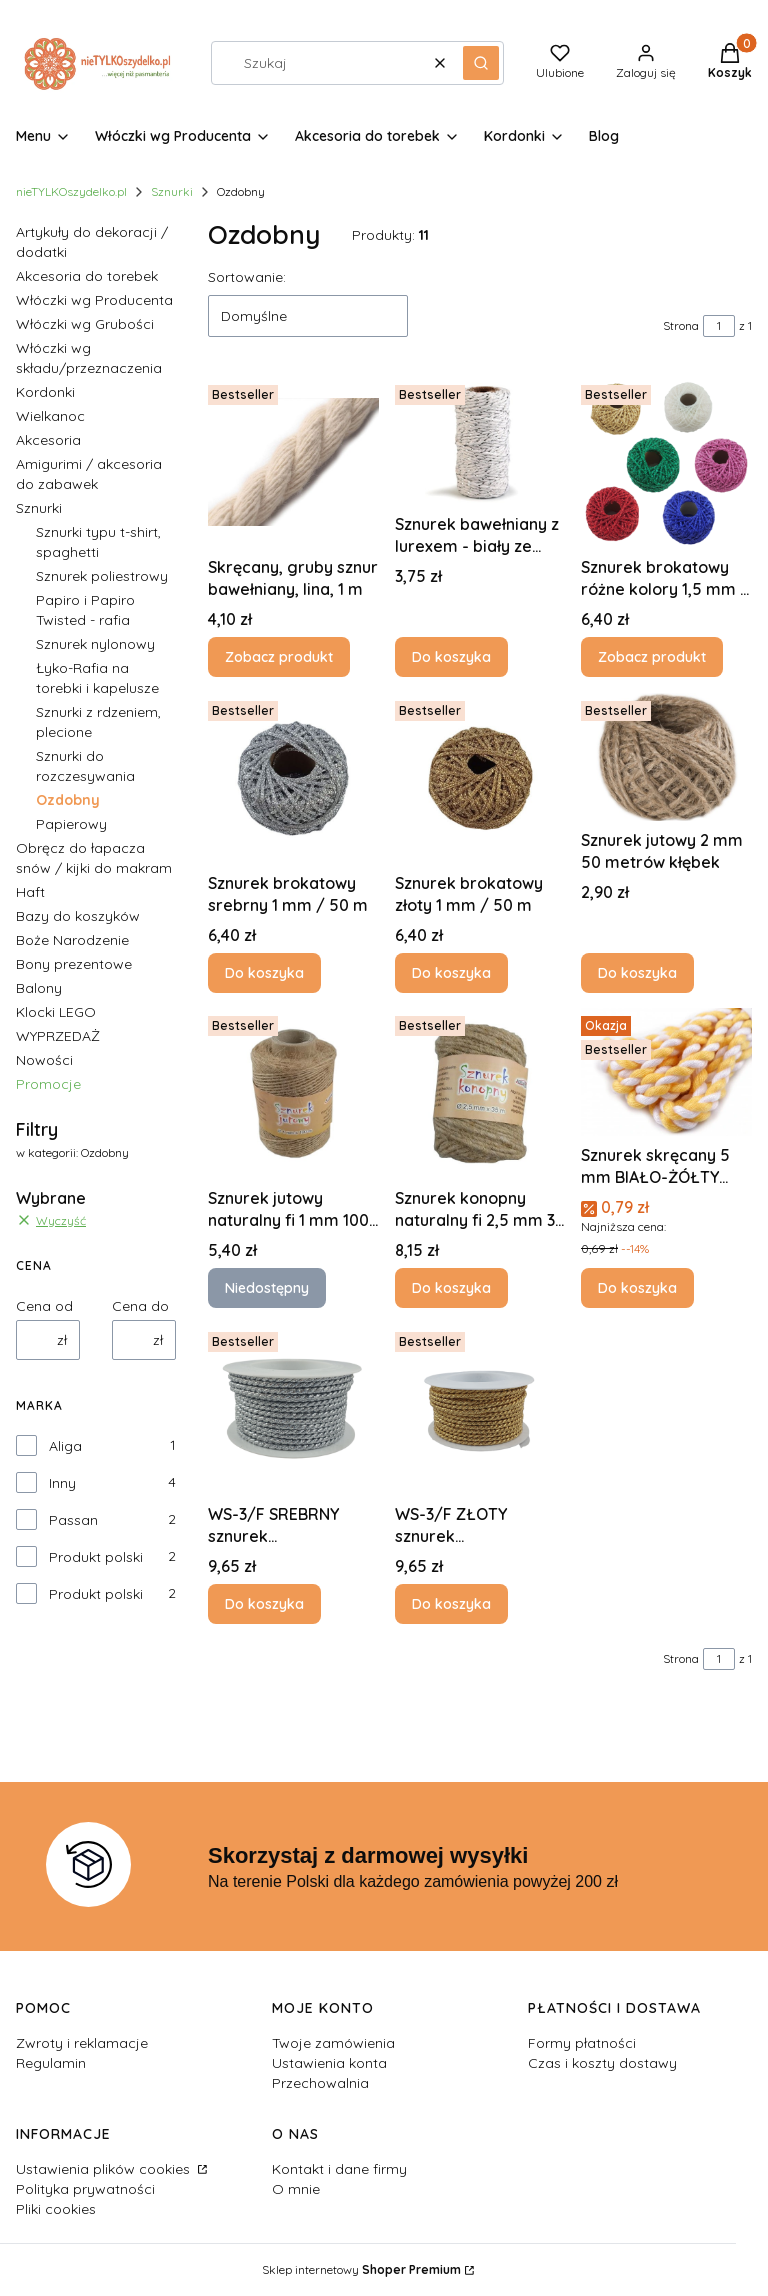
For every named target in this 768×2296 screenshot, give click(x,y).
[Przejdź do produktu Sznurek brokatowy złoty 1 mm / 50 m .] (480, 778)
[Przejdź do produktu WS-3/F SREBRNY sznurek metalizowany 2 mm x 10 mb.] (293, 1409)
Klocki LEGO (56, 1012)
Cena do (140, 1306)
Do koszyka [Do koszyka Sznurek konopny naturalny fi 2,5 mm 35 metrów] (451, 1288)
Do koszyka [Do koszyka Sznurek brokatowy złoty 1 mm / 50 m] (451, 972)
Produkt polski (96, 1557)
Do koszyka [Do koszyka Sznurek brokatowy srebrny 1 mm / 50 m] (264, 972)
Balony (39, 988)
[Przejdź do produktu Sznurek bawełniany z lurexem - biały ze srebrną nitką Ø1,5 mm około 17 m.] (480, 441)
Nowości (44, 1060)
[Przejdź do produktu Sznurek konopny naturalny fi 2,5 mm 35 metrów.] (480, 1093)
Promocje (48, 1084)
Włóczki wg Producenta (94, 300)
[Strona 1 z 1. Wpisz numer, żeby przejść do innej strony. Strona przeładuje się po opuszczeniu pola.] (719, 326)
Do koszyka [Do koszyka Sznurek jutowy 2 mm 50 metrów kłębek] (637, 972)
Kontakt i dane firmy (339, 2169)
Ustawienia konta (329, 2063)
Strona (681, 325)
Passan (73, 1520)
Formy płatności (582, 2043)
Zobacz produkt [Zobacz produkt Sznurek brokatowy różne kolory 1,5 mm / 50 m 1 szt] (652, 657)
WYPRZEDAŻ (58, 1036)
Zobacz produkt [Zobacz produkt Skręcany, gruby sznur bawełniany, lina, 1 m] (279, 657)
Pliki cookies (56, 2209)
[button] (481, 63)
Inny (62, 1483)
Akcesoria (48, 440)
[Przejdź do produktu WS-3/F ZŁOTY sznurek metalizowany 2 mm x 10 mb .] (480, 1409)
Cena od (44, 1306)
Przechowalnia (320, 2083)
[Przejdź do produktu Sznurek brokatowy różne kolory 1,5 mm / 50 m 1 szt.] (666, 462)
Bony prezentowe (74, 964)
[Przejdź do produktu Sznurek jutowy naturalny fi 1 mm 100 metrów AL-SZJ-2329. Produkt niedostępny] (293, 1093)
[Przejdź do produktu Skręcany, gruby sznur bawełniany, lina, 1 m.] (293, 462)
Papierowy (71, 824)
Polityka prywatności (85, 2189)
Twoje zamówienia (333, 2043)
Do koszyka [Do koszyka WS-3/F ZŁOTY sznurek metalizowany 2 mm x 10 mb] (451, 1604)
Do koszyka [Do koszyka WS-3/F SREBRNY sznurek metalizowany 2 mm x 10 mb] (264, 1604)
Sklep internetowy (361, 2269)
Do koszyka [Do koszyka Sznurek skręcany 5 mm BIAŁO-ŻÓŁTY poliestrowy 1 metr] (637, 1288)
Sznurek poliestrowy (102, 576)
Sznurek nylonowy (95, 644)
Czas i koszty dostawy (602, 2063)
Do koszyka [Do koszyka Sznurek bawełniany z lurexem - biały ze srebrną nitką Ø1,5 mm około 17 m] (451, 657)
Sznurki (172, 191)
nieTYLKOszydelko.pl (71, 191)
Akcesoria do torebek (87, 276)
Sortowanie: (247, 277)
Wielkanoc (50, 416)
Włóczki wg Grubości (85, 324)
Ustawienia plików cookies (105, 2169)
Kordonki (45, 392)
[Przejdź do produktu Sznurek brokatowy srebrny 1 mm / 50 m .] (293, 778)
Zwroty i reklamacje (82, 2043)
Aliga (65, 1446)
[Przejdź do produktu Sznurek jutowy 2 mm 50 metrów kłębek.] (666, 757)
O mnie (296, 2189)
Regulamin (51, 2063)
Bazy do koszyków (78, 916)
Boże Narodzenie (72, 940)
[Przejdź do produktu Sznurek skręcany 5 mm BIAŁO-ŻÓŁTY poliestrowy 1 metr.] (666, 1072)
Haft (30, 892)
